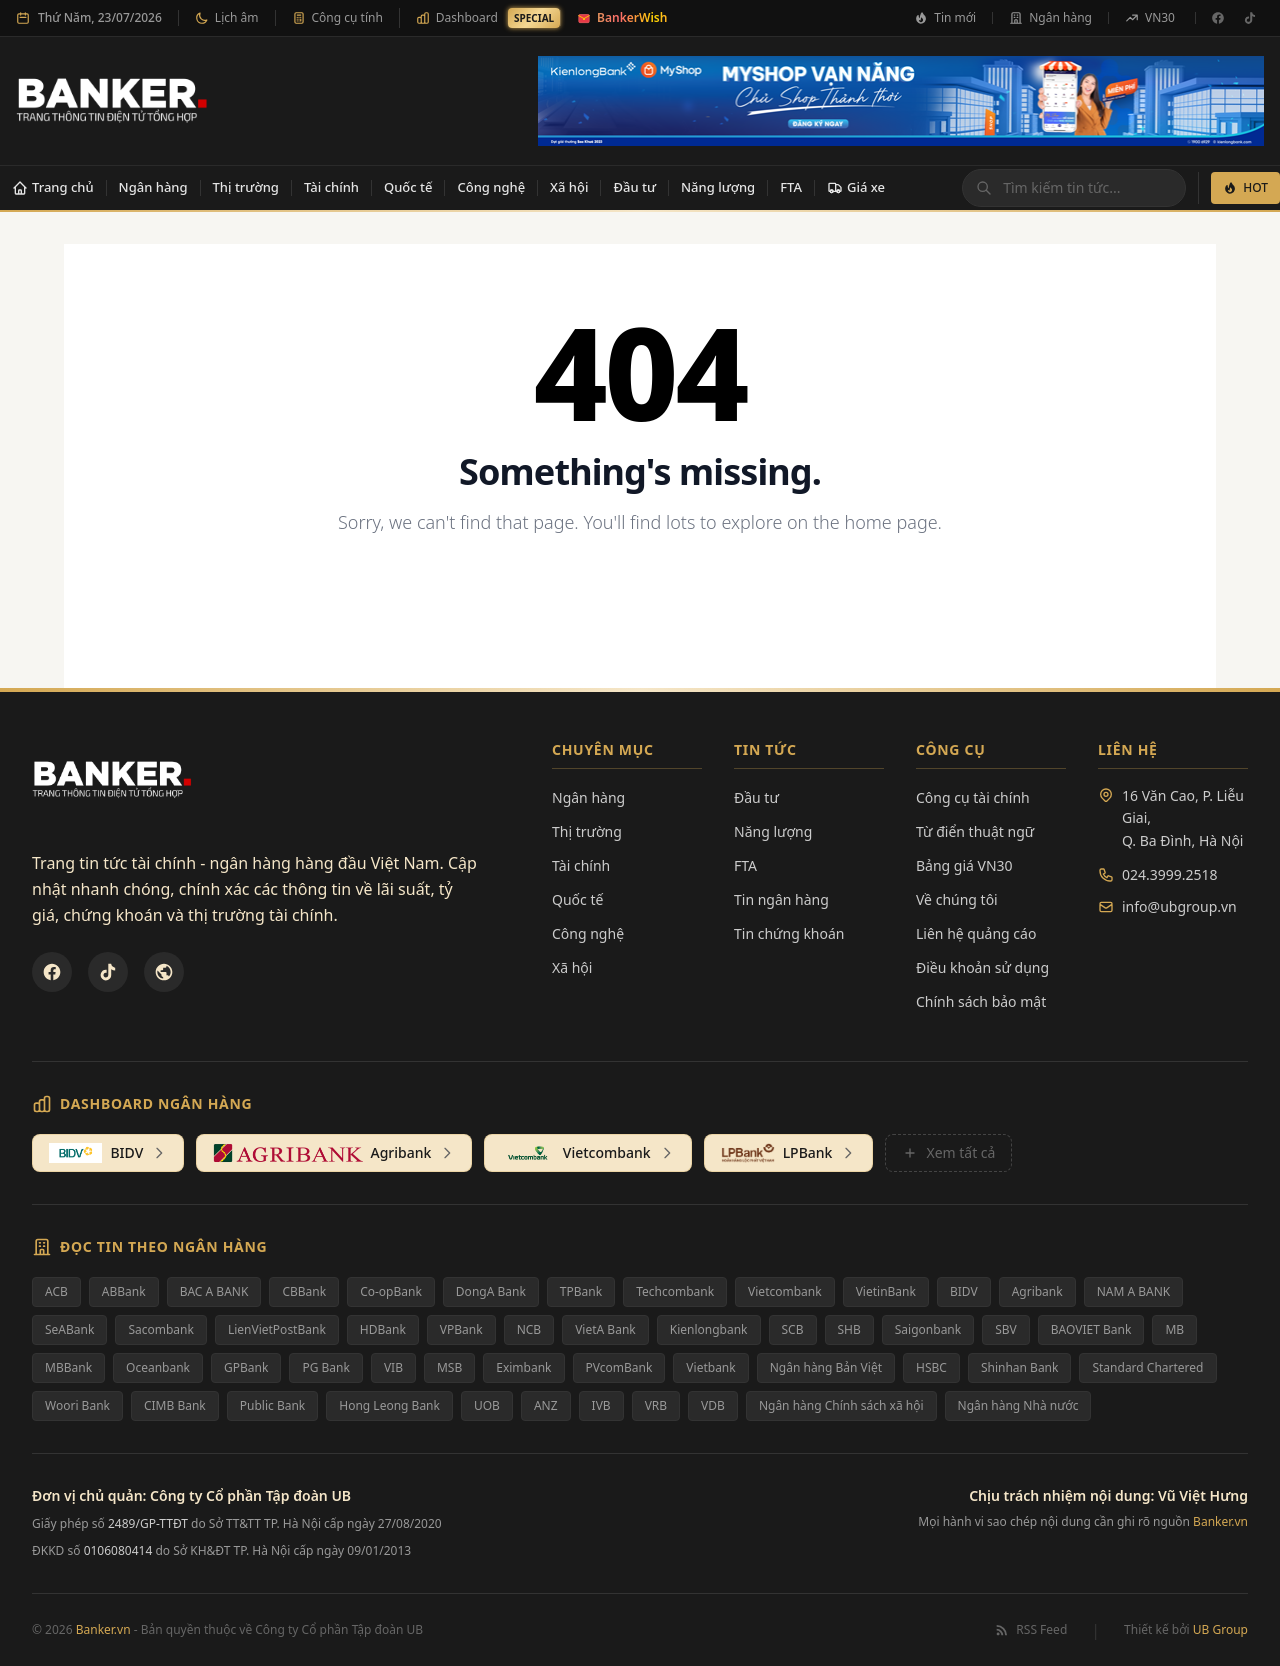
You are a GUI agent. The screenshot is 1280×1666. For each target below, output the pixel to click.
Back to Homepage (640, 587)
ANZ (546, 1405)
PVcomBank (619, 1367)
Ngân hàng (1050, 17)
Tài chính (331, 187)
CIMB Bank (175, 1405)
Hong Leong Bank (389, 1405)
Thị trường (246, 187)
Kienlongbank (709, 1329)
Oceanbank (158, 1367)
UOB (487, 1405)
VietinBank (886, 1291)
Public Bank (273, 1405)
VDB (713, 1405)
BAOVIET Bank (1091, 1329)
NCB (529, 1329)
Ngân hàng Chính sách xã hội (841, 1405)
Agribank (1037, 1291)
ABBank (124, 1291)
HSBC (931, 1367)
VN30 (1150, 17)
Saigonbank (928, 1329)
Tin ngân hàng (781, 899)
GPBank (246, 1367)
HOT (1245, 187)
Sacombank (161, 1329)
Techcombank (675, 1291)
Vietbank (710, 1367)
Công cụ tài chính (973, 797)
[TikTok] (1250, 18)
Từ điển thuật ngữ (975, 831)
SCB (793, 1329)
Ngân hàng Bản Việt (826, 1367)
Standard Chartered (1147, 1367)
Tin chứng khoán (789, 933)
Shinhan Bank (1020, 1367)
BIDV (964, 1291)
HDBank (383, 1329)
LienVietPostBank (277, 1329)
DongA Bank (491, 1291)
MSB (449, 1367)
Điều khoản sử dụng (982, 967)
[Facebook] (1218, 18)
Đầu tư (634, 187)
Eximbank (523, 1367)
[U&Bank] (164, 972)
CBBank (304, 1291)
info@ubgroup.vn (1179, 906)
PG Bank (325, 1367)
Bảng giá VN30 (964, 865)
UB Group (1220, 1629)
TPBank (581, 1291)
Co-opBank (391, 1291)
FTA (791, 187)
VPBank (461, 1329)
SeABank (69, 1329)
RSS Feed (1030, 1630)
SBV (1006, 1329)
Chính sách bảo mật (981, 1001)
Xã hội (569, 187)
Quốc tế (408, 187)
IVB (601, 1405)
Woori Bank (77, 1405)
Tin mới (945, 17)
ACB (56, 1291)
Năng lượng (718, 187)
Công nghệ (491, 187)
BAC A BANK (214, 1291)
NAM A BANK (1134, 1291)
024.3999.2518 (1170, 874)
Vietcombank (785, 1291)
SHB (849, 1329)
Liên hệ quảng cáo (976, 933)
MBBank (68, 1367)
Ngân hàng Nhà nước (1018, 1405)
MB (1174, 1329)
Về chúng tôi (957, 899)
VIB (393, 1367)
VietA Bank (605, 1329)
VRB (656, 1405)
